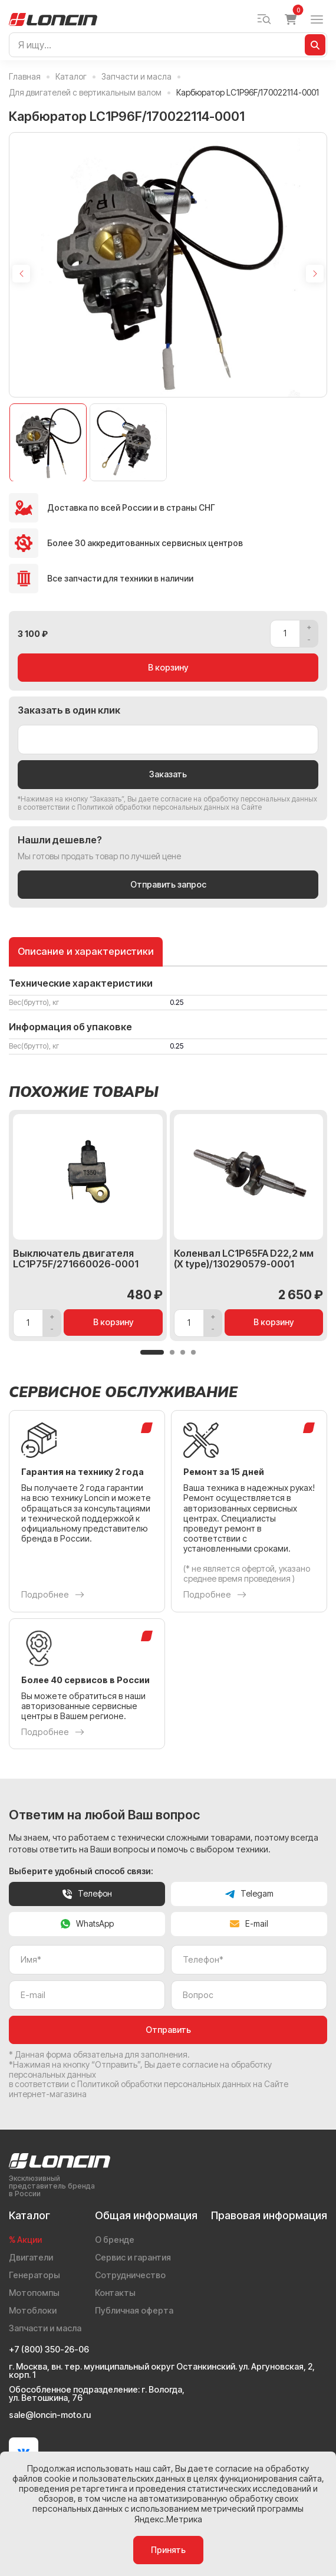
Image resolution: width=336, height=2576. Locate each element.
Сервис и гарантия (133, 2257)
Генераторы (34, 2275)
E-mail (249, 1923)
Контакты (115, 2293)
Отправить (168, 2030)
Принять (168, 2550)
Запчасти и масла (45, 2328)
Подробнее (52, 1595)
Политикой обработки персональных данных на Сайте (169, 807)
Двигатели (31, 2257)
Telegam (249, 1893)
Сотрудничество (130, 2275)
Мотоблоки (33, 2310)
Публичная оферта (134, 2310)
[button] (152, 1352)
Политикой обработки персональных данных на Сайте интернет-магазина (148, 2089)
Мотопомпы (34, 2293)
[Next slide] (315, 273)
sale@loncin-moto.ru (50, 2415)
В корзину (168, 667)
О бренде (114, 2240)
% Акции (25, 2240)
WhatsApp (87, 1923)
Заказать (168, 774)
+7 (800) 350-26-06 (49, 2349)
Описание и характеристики (86, 952)
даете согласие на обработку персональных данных (228, 798)
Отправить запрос (168, 884)
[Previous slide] (21, 273)
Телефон (87, 1893)
